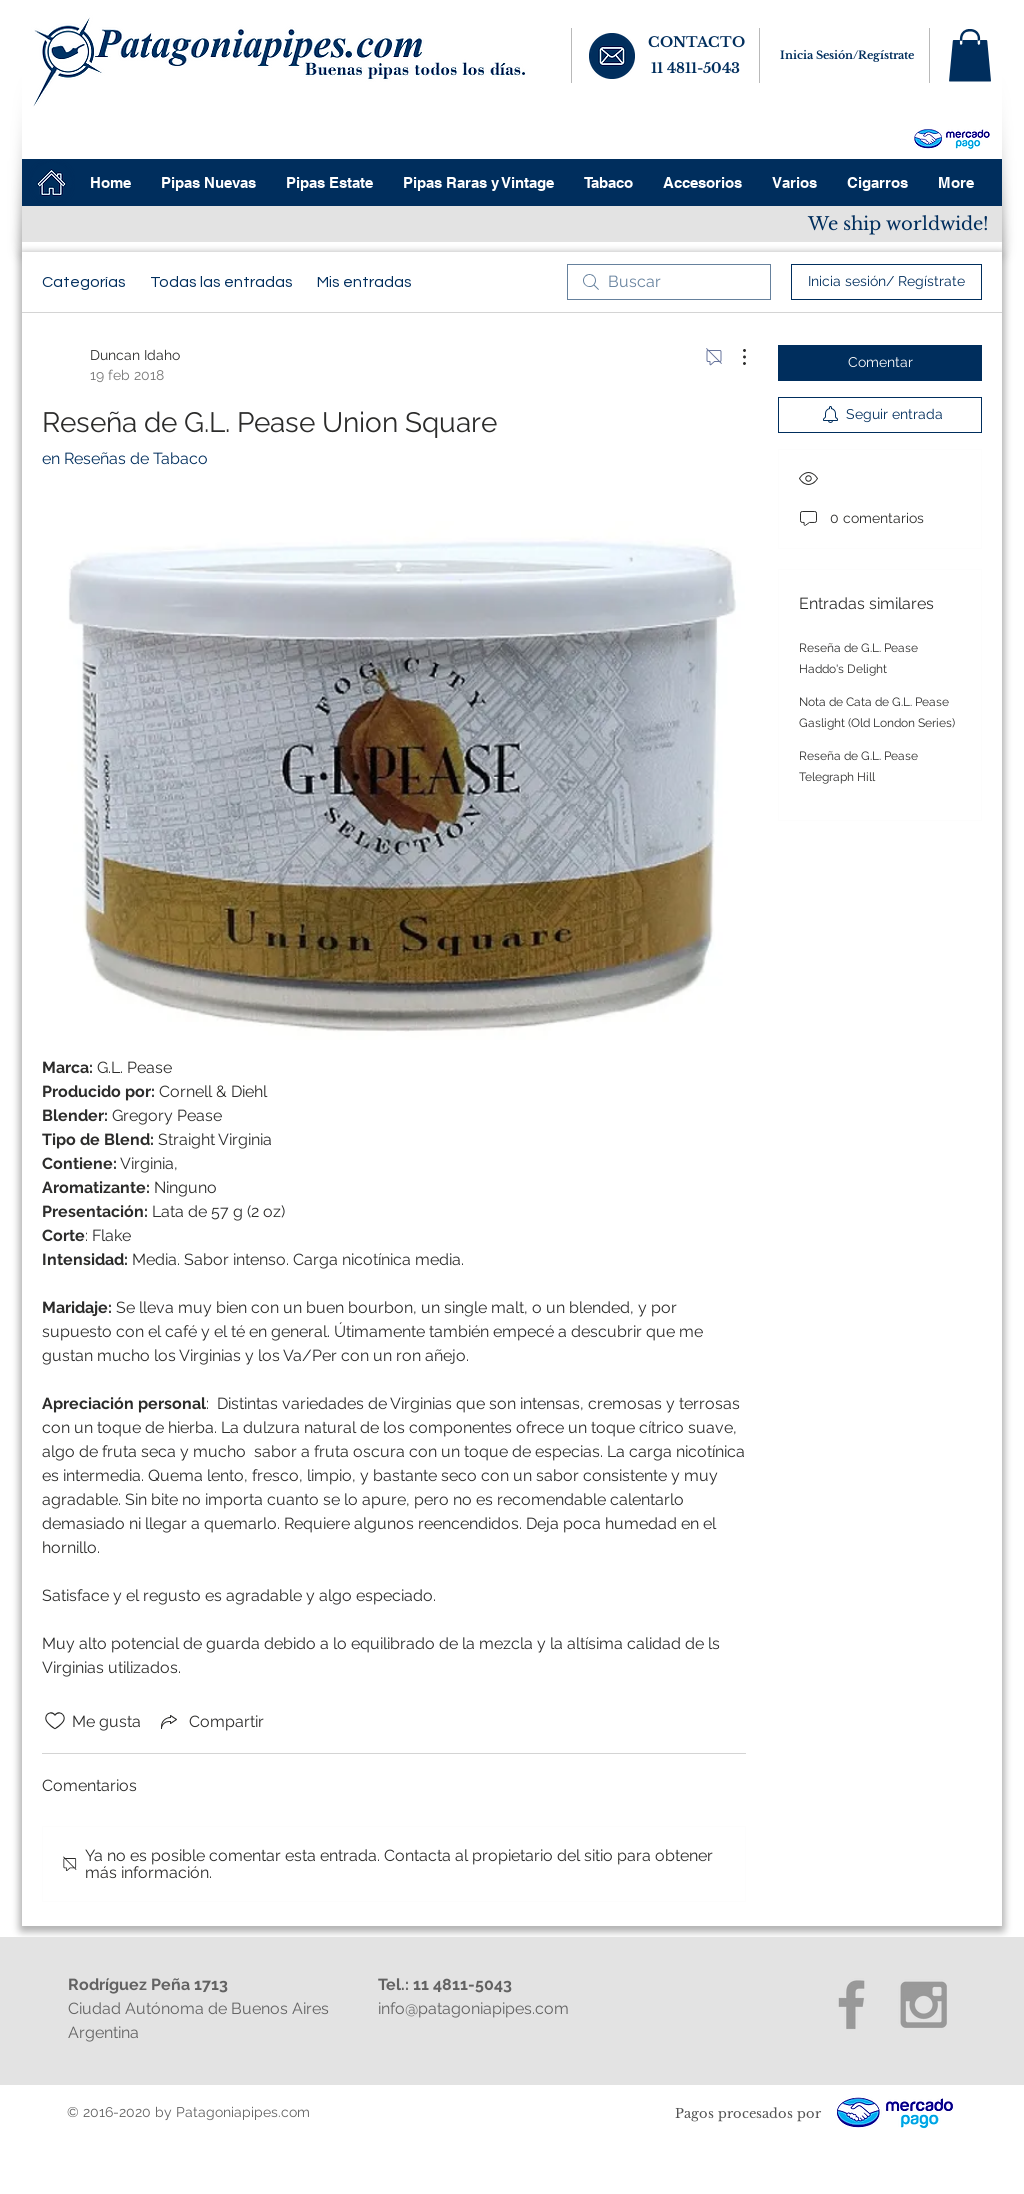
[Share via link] (210, 1721)
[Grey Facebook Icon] (851, 2004)
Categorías (84, 282)
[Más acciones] (734, 357)
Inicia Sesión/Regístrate (847, 55)
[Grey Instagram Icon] (923, 2004)
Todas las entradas (221, 282)
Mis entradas (364, 282)
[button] (970, 55)
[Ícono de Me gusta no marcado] (55, 1721)
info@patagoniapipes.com (473, 2008)
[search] (669, 282)
